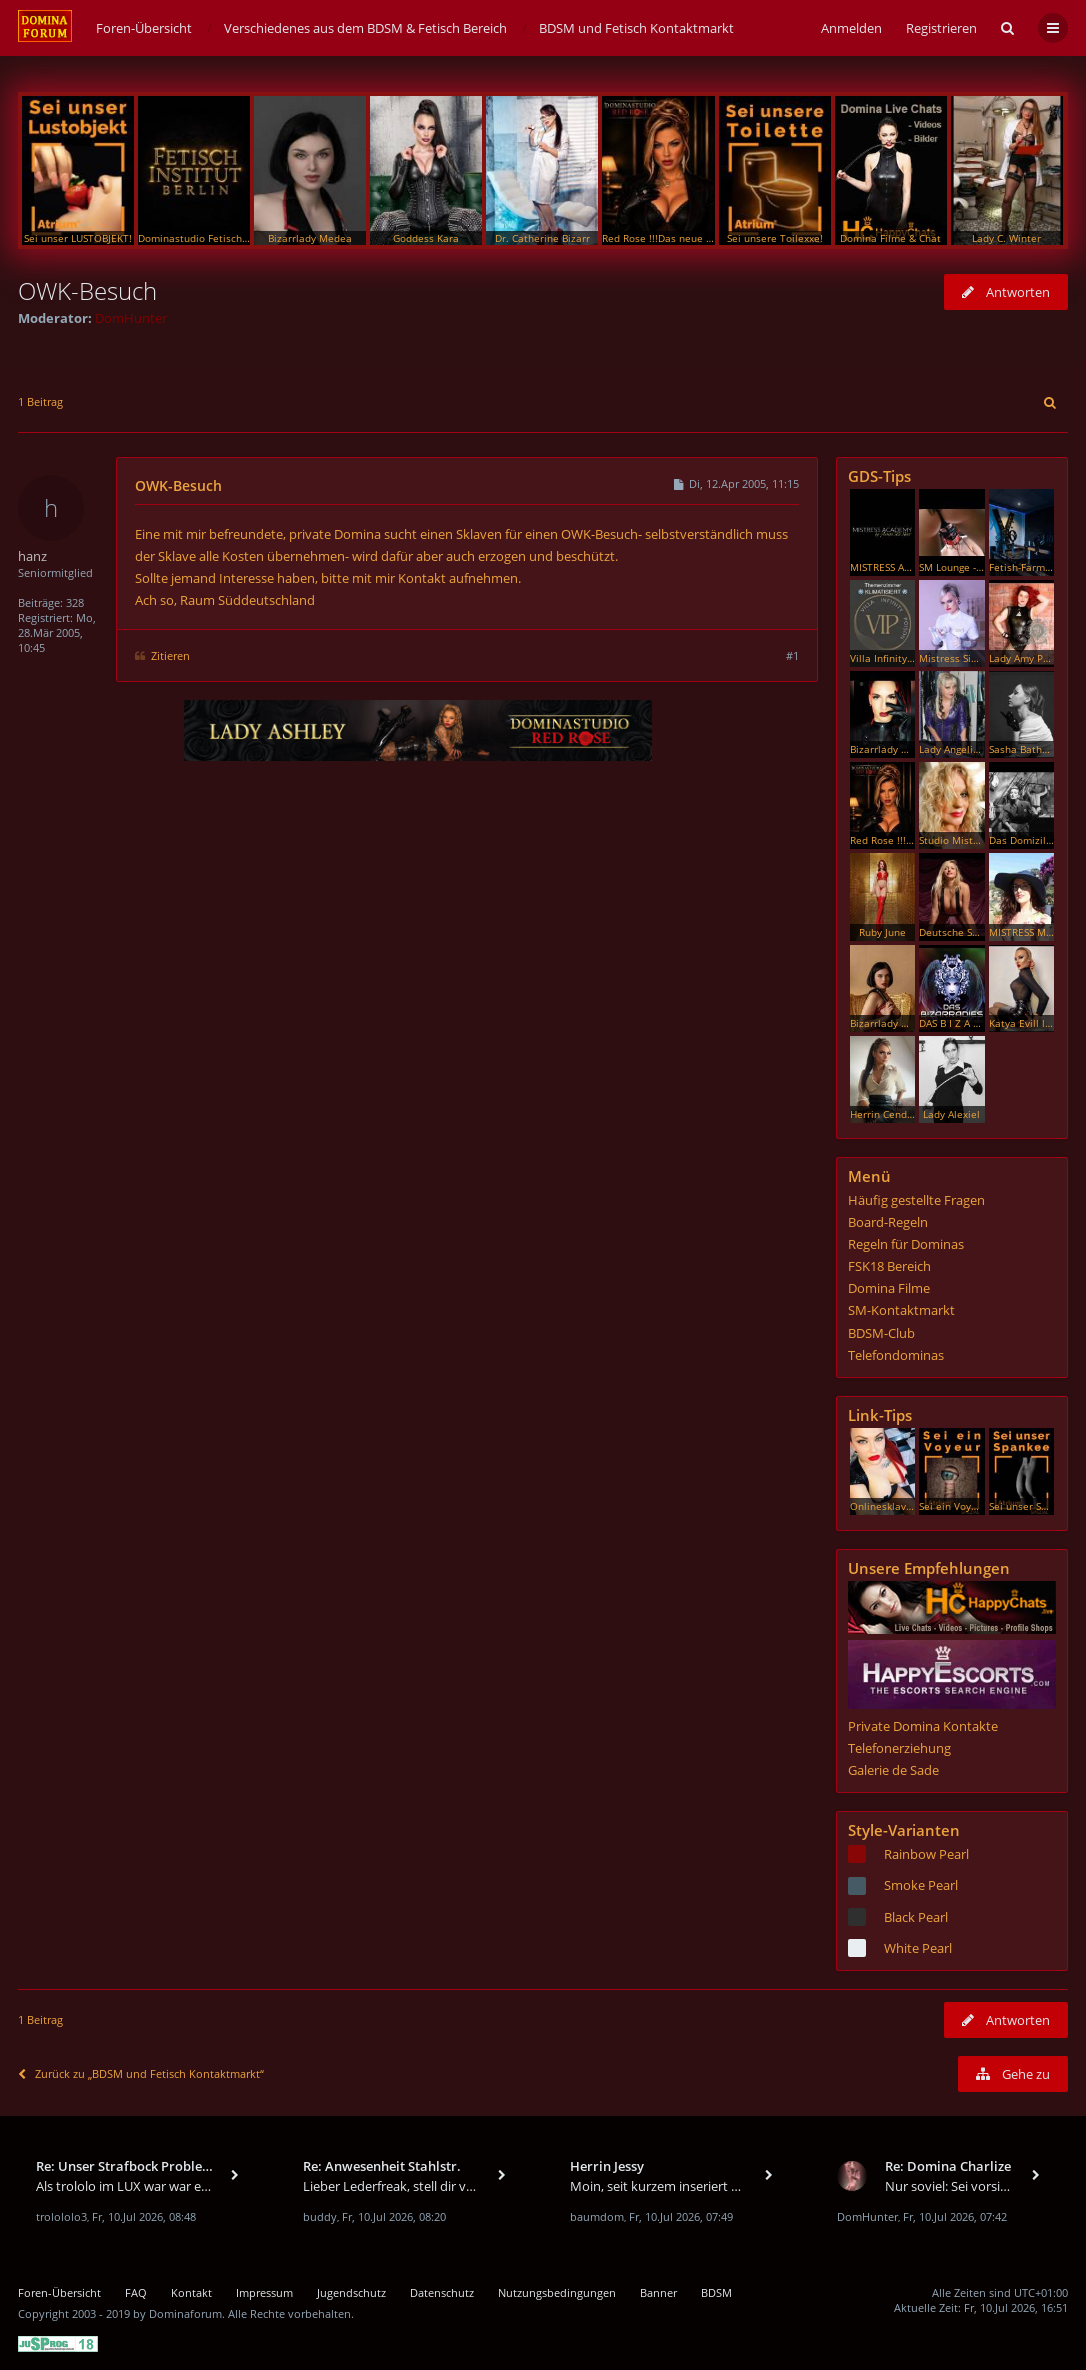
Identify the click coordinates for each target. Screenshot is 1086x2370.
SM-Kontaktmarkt (901, 1310)
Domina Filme (889, 1288)
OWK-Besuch (87, 290)
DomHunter (131, 318)
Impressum (264, 2292)
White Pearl (918, 1948)
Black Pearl (916, 1917)
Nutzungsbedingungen (557, 2292)
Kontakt (191, 2292)
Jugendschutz (351, 2292)
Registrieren (941, 28)
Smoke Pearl (921, 1885)
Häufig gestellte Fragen (916, 1200)
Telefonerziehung (899, 1748)
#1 (792, 655)
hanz (32, 556)
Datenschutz (442, 2292)
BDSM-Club (881, 1333)
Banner (658, 2292)
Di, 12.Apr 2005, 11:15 (735, 483)
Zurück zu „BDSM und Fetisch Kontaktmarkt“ (141, 2073)
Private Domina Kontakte (923, 1726)
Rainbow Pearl (926, 1854)
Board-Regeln (888, 1222)
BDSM (716, 2292)
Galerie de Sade (893, 1770)
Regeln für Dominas (906, 1244)
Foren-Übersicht (59, 2292)
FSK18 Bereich (889, 1266)
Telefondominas (896, 1355)
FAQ (136, 2292)
